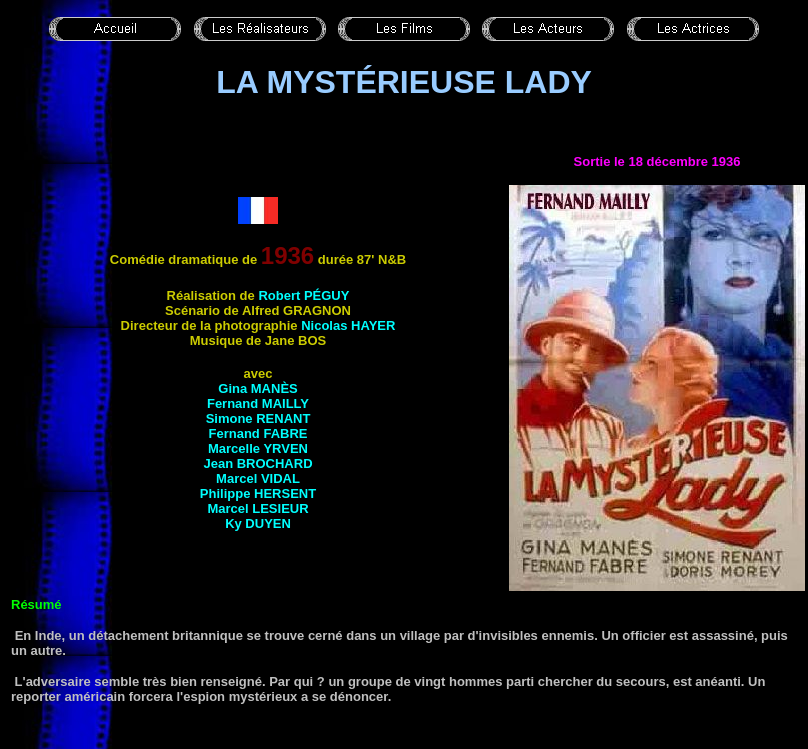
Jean (257, 463)
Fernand (258, 403)
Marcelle (258, 448)
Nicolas (348, 325)
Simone (258, 418)
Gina (257, 388)
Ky (258, 523)
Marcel (258, 478)
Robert (303, 295)
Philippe (258, 493)
